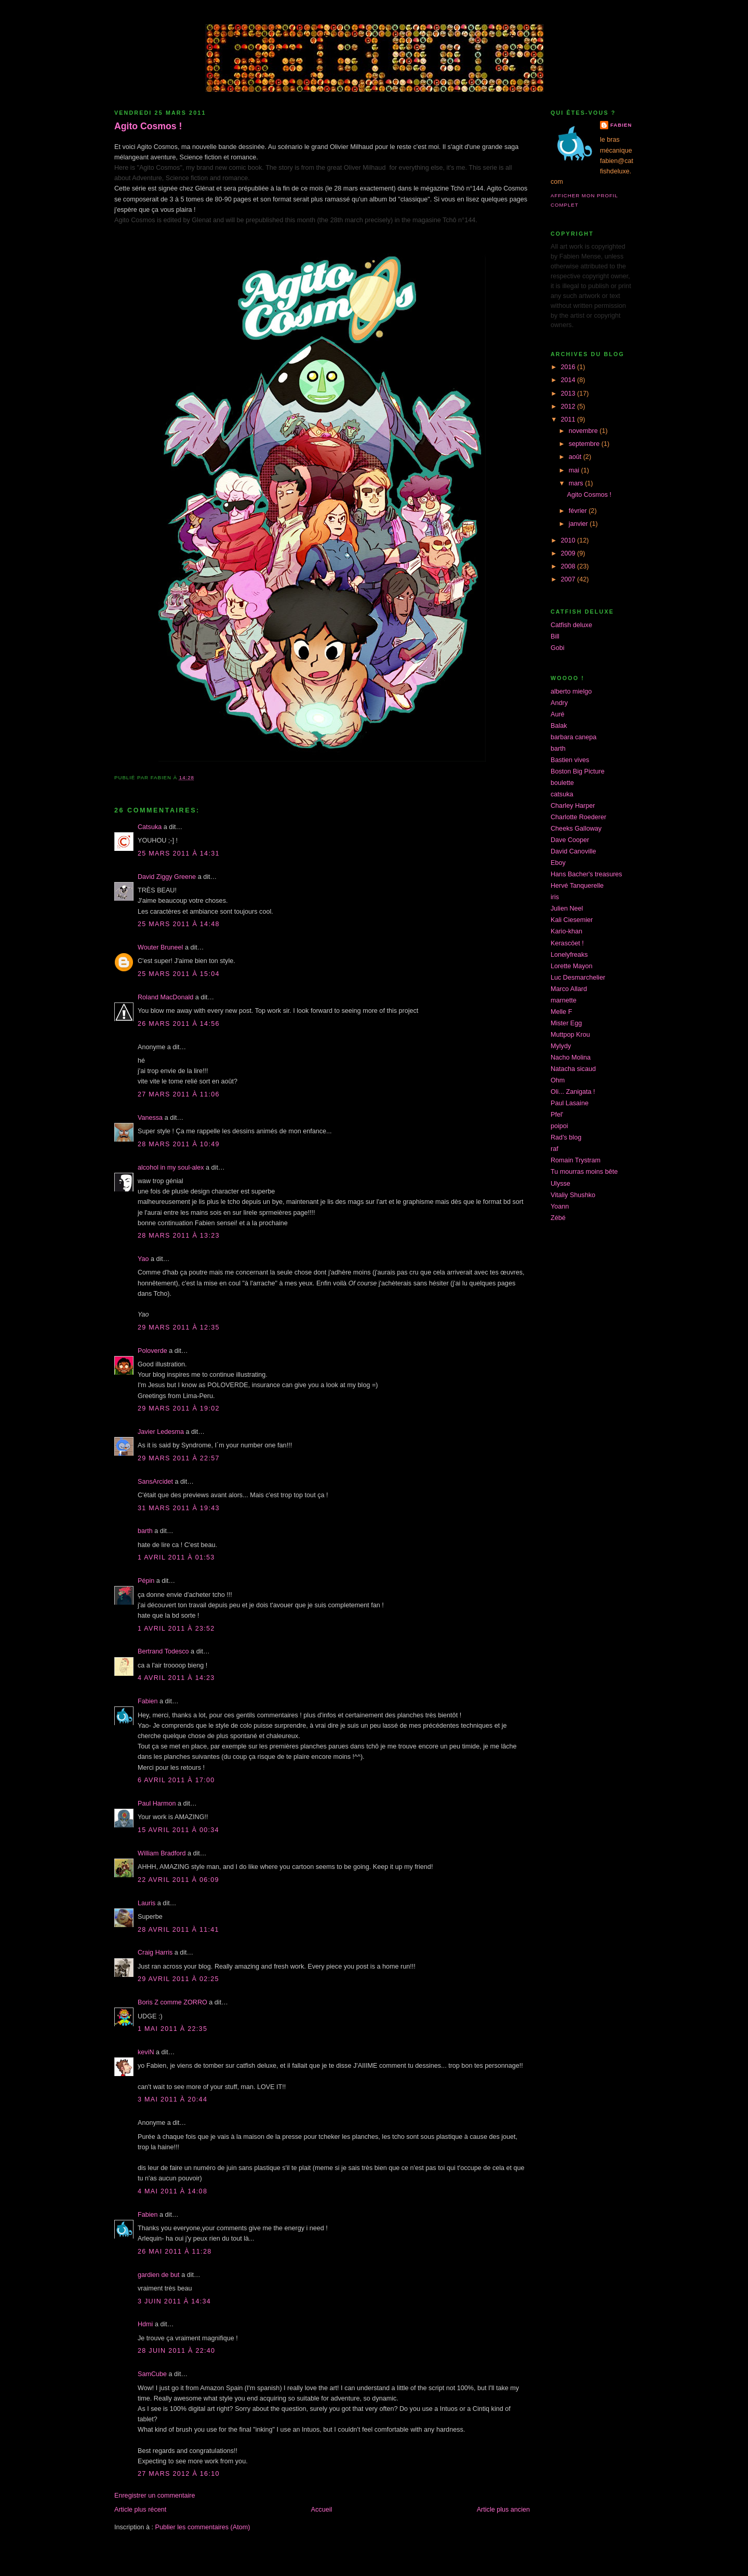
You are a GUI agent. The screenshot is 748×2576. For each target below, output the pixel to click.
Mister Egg (566, 1023)
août (576, 456)
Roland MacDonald (165, 997)
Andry (559, 703)
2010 (569, 540)
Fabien (148, 1701)
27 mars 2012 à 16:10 (179, 2473)
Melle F (561, 1011)
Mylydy (561, 1046)
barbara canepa (573, 737)
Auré (558, 714)
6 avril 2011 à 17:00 (176, 1780)
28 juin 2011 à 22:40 (176, 2350)
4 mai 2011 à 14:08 (172, 2191)
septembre (585, 444)
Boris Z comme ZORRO (172, 2002)
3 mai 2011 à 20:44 (172, 2099)
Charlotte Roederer (578, 817)
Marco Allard (569, 989)
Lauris (146, 1903)
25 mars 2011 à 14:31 (179, 853)
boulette (562, 783)
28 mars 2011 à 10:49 (179, 1144)
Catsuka (150, 827)
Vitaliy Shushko (573, 1195)
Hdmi (145, 2324)
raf (554, 1149)
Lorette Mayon (572, 966)
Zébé (558, 1218)
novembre (584, 431)
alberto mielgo (571, 691)
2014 (569, 380)
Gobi (558, 648)
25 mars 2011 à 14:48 (179, 924)
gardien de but (159, 2275)
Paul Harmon (157, 1803)
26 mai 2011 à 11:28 (174, 2251)
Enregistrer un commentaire (154, 2495)
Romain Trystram (575, 1160)
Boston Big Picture (578, 771)
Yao (143, 1259)
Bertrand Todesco (163, 1651)
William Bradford (162, 1853)
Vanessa (150, 1117)
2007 (569, 579)
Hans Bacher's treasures (586, 874)
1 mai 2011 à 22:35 (172, 2028)
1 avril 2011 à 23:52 (176, 1628)
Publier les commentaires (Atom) (202, 2527)
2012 (569, 406)
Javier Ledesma (161, 1431)
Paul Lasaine (570, 1103)
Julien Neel (567, 908)
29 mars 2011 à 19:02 (179, 1408)
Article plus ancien (503, 2509)
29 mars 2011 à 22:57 (179, 1458)
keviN (146, 2052)
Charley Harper (573, 805)
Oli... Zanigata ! (573, 1091)
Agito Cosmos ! (148, 126)
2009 (569, 553)
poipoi (559, 1126)
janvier (579, 523)
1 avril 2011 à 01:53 (176, 1557)
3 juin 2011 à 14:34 (174, 2301)
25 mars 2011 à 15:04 (179, 974)
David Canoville (573, 851)
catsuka (562, 794)
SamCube (152, 2374)
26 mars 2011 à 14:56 (179, 1023)
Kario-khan (566, 931)
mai (575, 470)
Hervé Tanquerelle (577, 885)
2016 (569, 367)
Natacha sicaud (573, 1069)
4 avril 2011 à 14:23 (176, 1678)
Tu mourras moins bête (584, 1171)
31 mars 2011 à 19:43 (179, 1508)
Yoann (560, 1206)
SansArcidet (155, 1481)
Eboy (558, 862)
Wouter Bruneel (160, 947)
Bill (555, 636)
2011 (569, 419)
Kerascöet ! (567, 943)
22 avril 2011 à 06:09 (178, 1879)
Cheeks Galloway (576, 828)
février (579, 510)
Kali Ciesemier (572, 920)
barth (145, 1531)
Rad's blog (566, 1137)
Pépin (146, 1580)
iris (555, 897)
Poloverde (152, 1350)
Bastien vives (570, 760)
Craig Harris (155, 1952)
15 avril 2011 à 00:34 (178, 1830)
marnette (564, 1000)
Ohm (558, 1080)
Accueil (321, 2509)
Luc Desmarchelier (578, 977)
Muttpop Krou (570, 1034)
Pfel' (557, 1114)
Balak (559, 725)
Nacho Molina (571, 1057)
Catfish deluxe (571, 625)
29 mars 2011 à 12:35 (179, 1327)
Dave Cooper (570, 840)
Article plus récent (140, 2509)
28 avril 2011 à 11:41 (178, 1929)
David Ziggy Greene (167, 876)
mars (577, 483)
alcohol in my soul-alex (171, 1167)
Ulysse (560, 1183)
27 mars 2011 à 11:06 (179, 1094)
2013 (569, 393)
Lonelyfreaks (569, 954)
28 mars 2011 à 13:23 (179, 1235)
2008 (569, 566)
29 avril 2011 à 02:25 (178, 1979)
